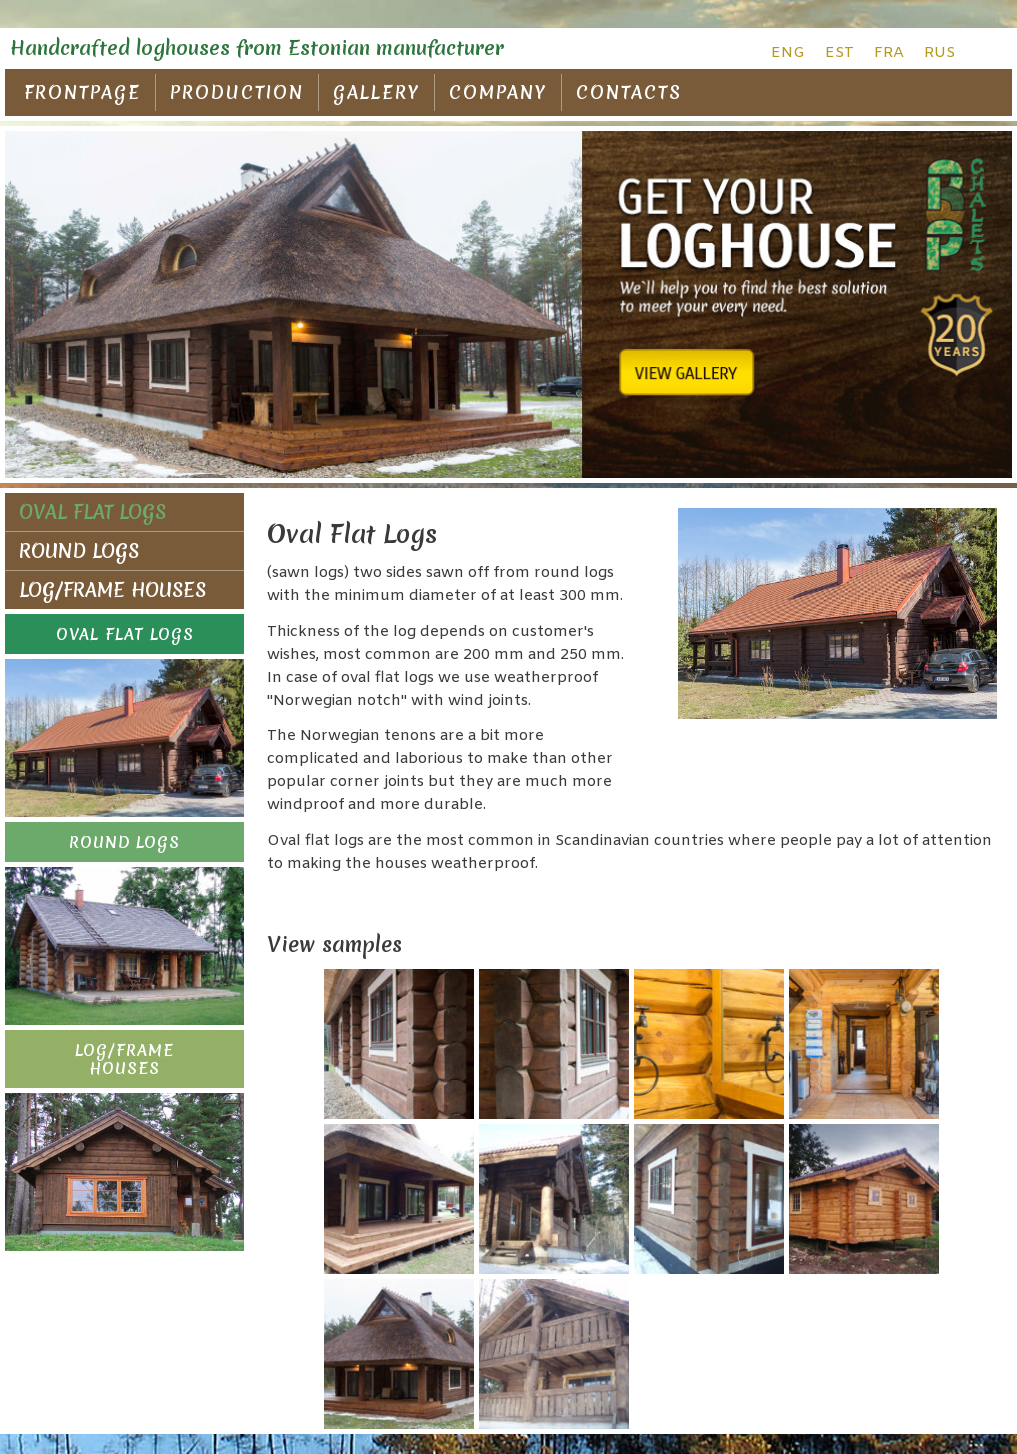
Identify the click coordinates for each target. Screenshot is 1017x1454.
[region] (508, 305)
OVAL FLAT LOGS (92, 512)
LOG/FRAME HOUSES (112, 590)
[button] (124, 634)
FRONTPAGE (82, 92)
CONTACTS (629, 92)
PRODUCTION (237, 92)
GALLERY (376, 92)
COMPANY (498, 92)
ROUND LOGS (79, 551)
